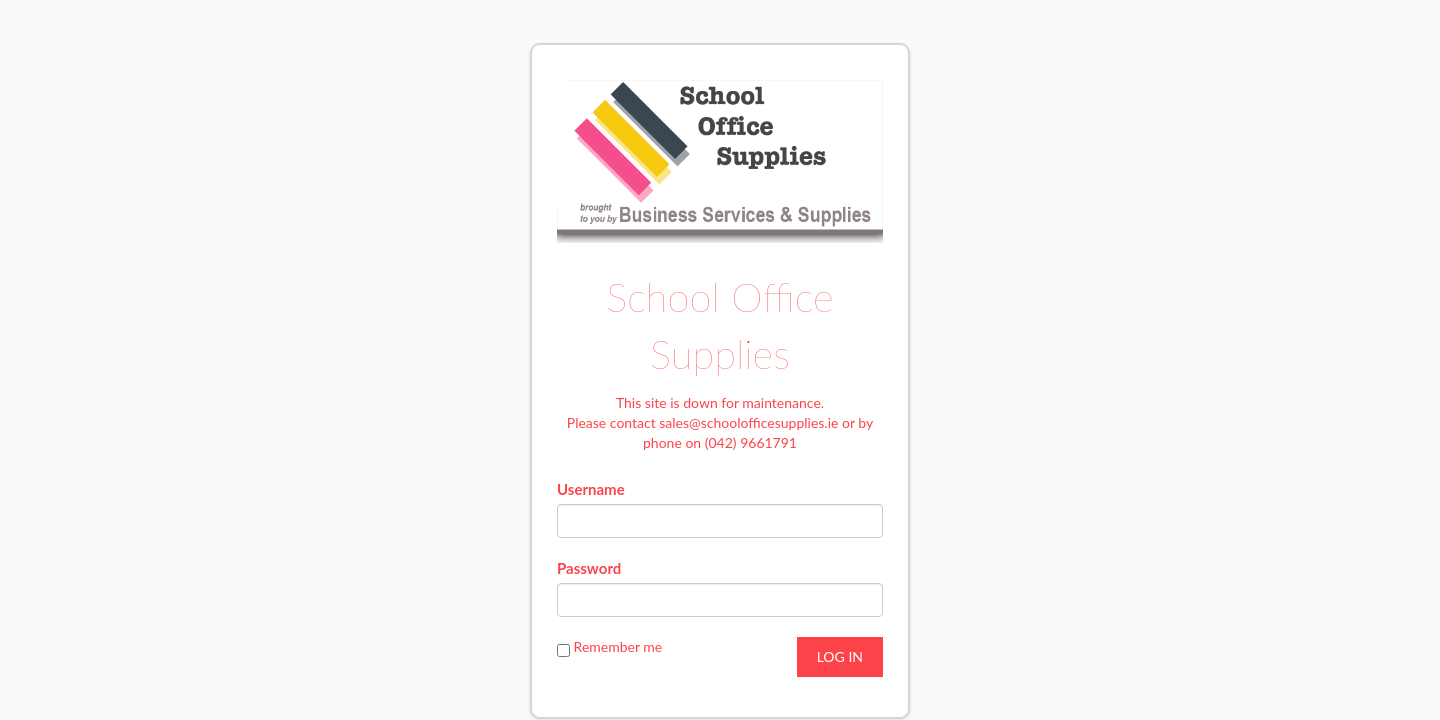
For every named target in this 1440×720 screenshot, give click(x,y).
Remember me (618, 646)
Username (591, 489)
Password (589, 568)
